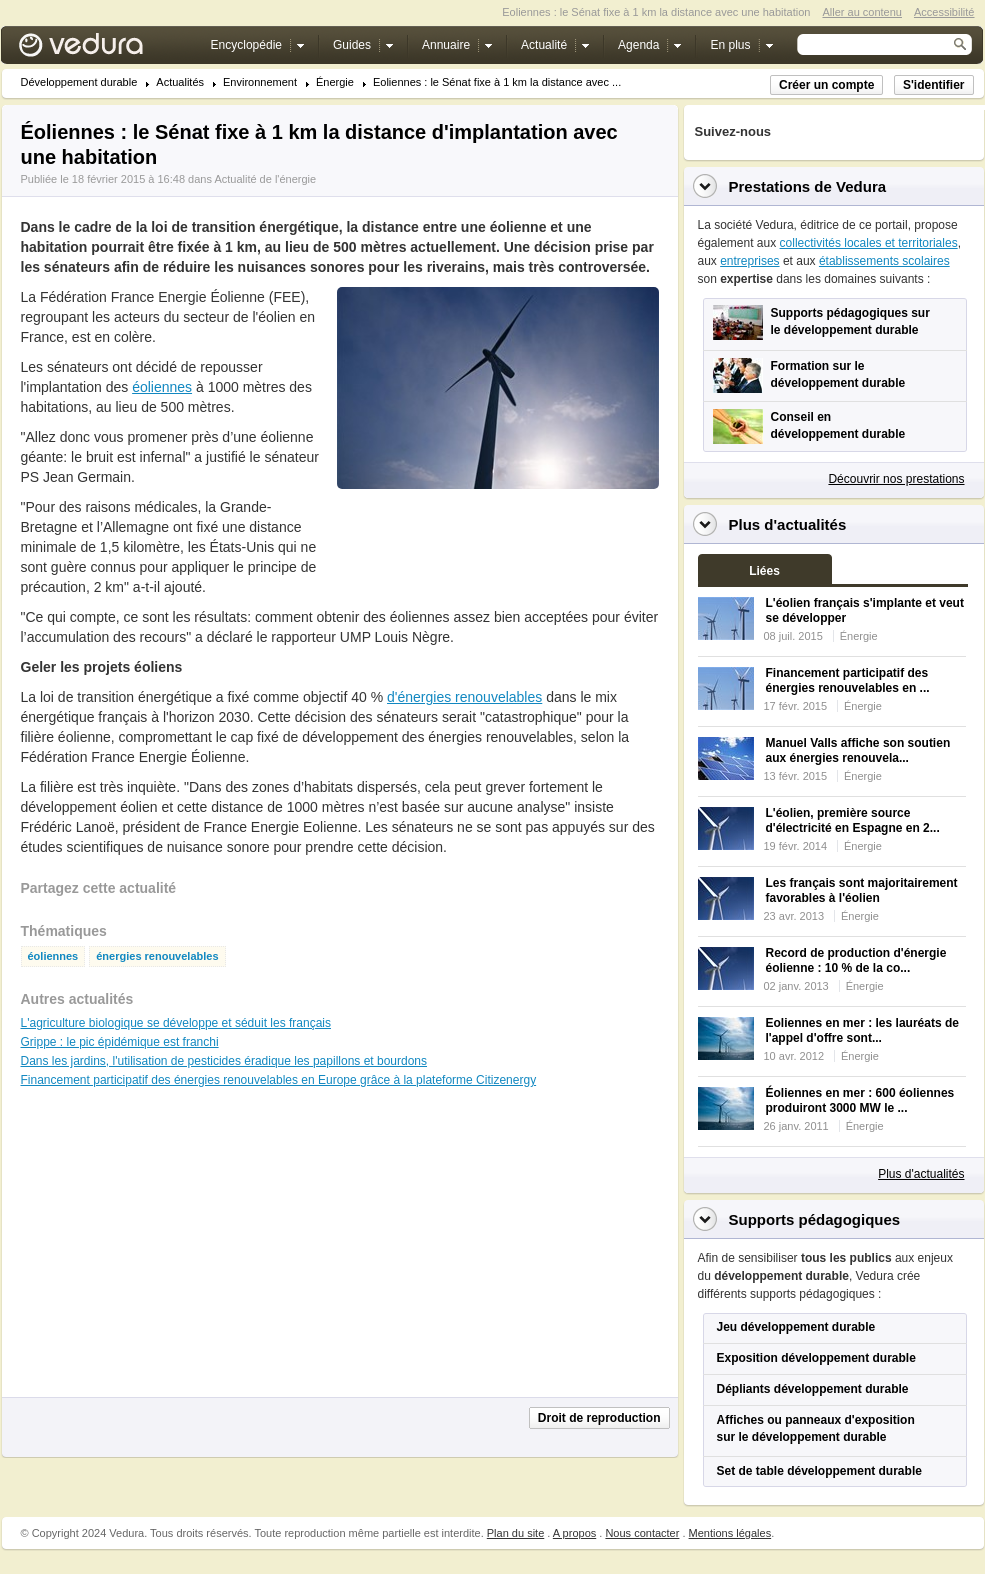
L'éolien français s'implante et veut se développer (865, 610)
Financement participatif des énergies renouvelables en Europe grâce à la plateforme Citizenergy (279, 1080)
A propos (574, 1533)
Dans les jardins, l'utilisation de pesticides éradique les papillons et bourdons (224, 1061)
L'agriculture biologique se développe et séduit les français (176, 1023)
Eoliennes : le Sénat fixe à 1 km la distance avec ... (497, 82)
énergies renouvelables (157, 956)
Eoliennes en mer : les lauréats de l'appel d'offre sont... (862, 1030)
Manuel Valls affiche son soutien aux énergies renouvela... (858, 750)
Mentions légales (730, 1533)
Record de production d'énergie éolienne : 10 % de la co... (856, 960)
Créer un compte (826, 85)
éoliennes (162, 387)
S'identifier (934, 85)
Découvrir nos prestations (896, 479)
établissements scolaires (884, 261)
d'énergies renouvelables (464, 697)
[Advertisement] (497, 534)
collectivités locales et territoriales (869, 243)
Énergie (335, 82)
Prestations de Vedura (808, 186)
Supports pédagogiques (815, 1219)
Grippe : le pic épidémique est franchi (120, 1042)
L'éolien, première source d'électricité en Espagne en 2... (853, 820)
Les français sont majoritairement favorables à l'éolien (862, 890)
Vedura (104, 49)
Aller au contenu (862, 12)
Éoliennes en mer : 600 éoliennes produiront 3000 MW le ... (860, 1100)
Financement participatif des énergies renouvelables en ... (848, 680)
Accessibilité (944, 12)
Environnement (260, 82)
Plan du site (515, 1533)
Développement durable (79, 82)
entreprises (749, 261)
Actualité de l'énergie (265, 179)
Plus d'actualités (921, 1174)
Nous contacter (642, 1533)
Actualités (180, 82)
